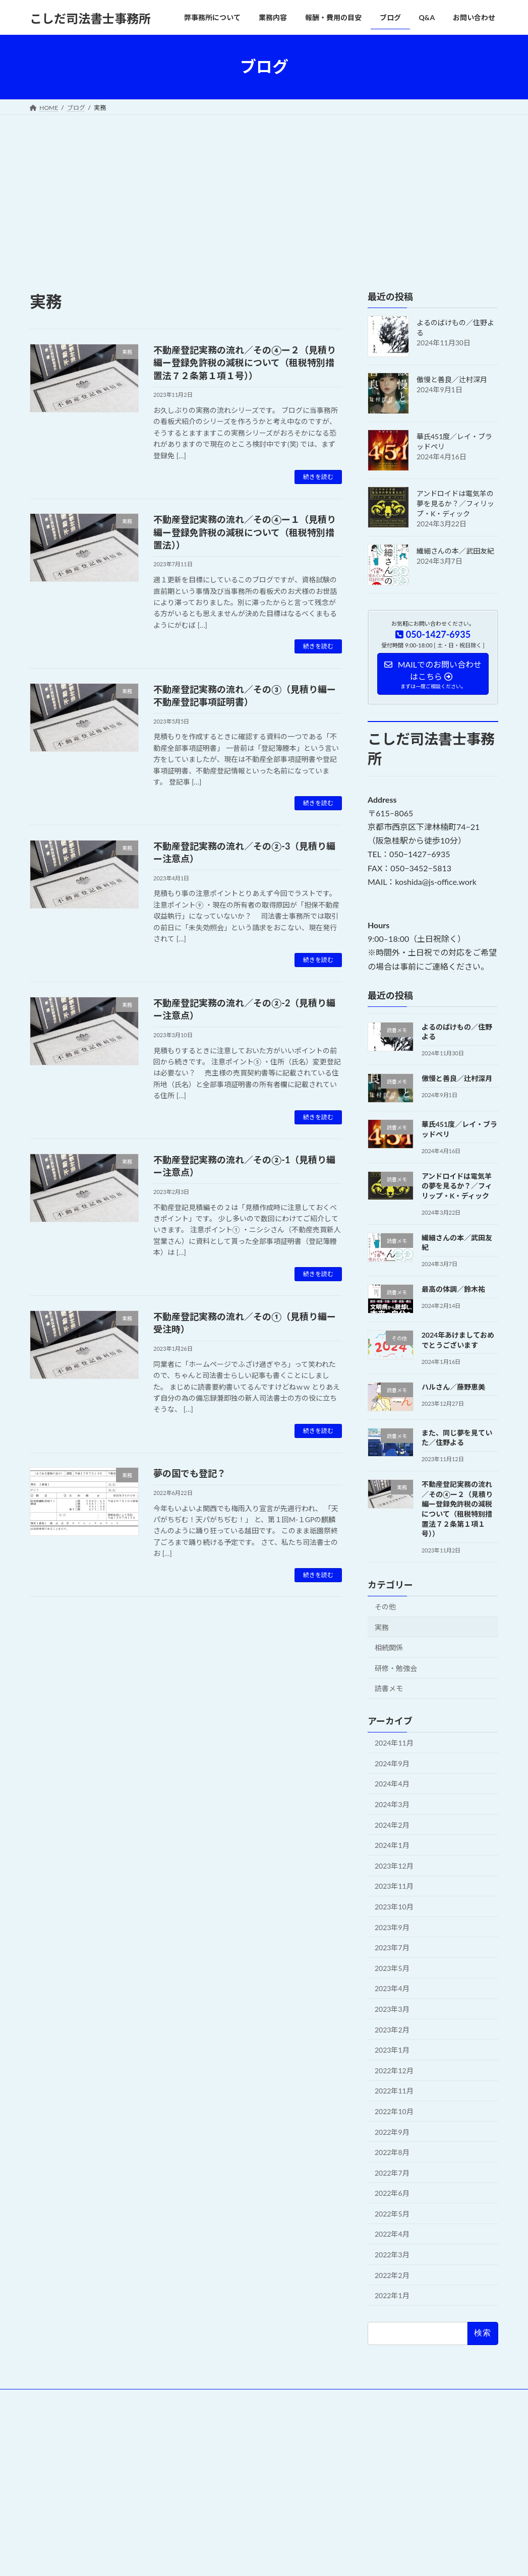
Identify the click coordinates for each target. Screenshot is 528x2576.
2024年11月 (394, 1743)
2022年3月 (392, 2254)
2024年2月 (392, 1824)
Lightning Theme (260, 2464)
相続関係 (389, 1647)
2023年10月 (394, 1906)
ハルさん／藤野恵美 (453, 1386)
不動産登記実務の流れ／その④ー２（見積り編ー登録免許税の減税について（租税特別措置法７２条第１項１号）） (244, 362)
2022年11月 (394, 2090)
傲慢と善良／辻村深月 (452, 379)
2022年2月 (392, 2274)
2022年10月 (394, 2111)
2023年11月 (394, 1886)
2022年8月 (392, 2152)
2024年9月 (392, 1763)
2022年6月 (392, 2193)
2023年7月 (392, 1947)
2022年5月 (392, 2213)
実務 (382, 1627)
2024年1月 (392, 1845)
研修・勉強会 (396, 1667)
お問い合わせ (114, 2398)
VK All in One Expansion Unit (328, 2464)
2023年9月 (392, 1927)
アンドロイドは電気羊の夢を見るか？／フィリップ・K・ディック (455, 503)
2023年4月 (392, 1988)
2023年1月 (392, 2050)
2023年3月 (392, 2009)
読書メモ (389, 1688)
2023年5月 (392, 1967)
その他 (385, 1606)
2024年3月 (392, 1804)
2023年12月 (394, 1865)
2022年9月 (392, 2131)
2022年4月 (392, 2234)
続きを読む (318, 477)
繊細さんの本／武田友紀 (455, 551)
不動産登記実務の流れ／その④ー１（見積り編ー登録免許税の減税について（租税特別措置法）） (244, 532)
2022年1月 (392, 2295)
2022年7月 (392, 2172)
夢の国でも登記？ (189, 1473)
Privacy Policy (57, 2398)
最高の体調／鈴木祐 (453, 1289)
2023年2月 (392, 2029)
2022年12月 (394, 2070)
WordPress (208, 2464)
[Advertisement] (264, 190)
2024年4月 (392, 1783)
